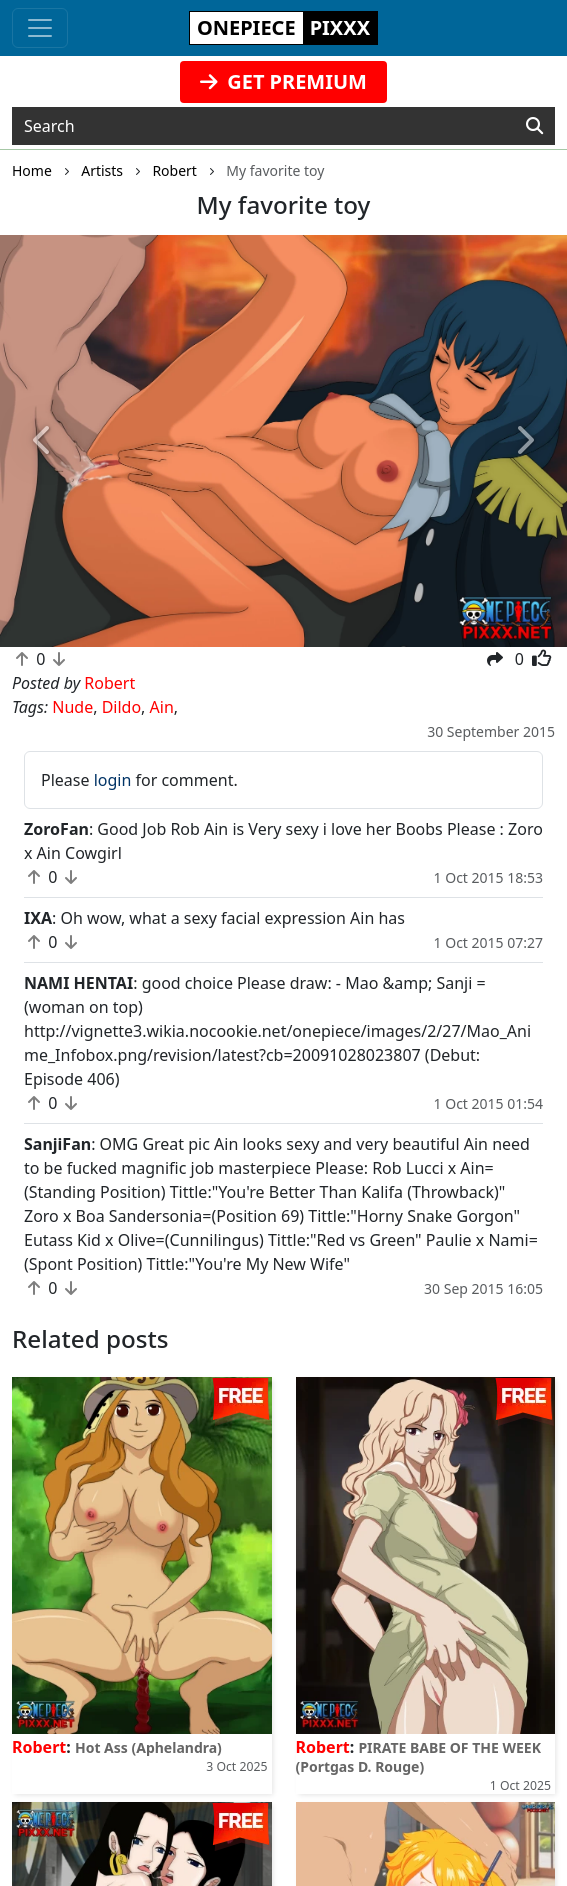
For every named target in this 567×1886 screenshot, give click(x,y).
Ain (162, 707)
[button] (42, 441)
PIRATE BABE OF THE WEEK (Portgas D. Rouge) (418, 1757)
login (113, 780)
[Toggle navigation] (40, 28)
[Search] (534, 126)
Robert (39, 1747)
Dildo (121, 707)
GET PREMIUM (283, 81)
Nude (72, 707)
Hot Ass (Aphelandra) (148, 1747)
